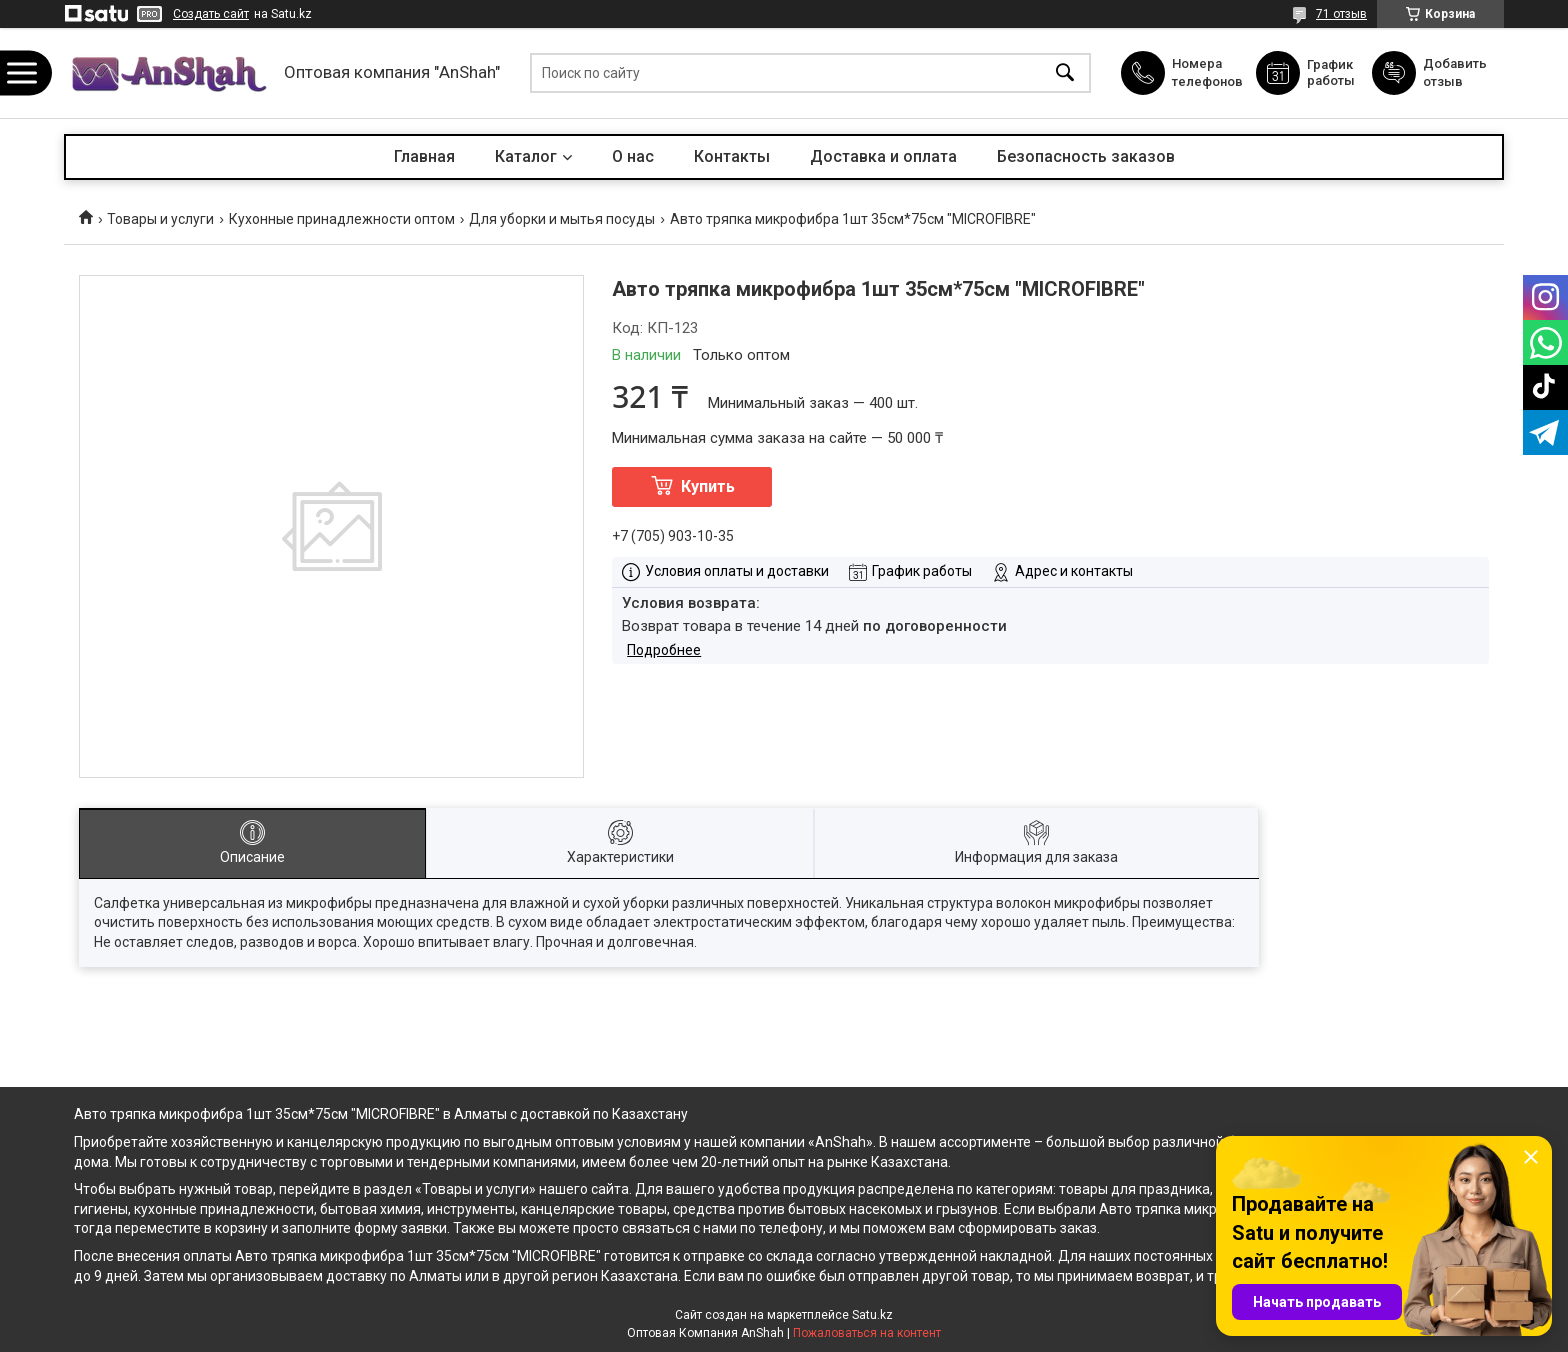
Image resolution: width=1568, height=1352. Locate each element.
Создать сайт (211, 14)
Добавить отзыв (1456, 72)
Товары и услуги (160, 219)
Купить (708, 486)
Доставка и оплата (883, 156)
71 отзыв (1341, 14)
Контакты (732, 156)
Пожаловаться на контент (867, 1333)
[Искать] (1065, 73)
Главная (424, 156)
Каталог (526, 156)
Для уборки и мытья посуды (562, 219)
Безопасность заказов (1086, 156)
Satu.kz (872, 1315)
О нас (633, 156)
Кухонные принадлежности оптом (342, 219)
